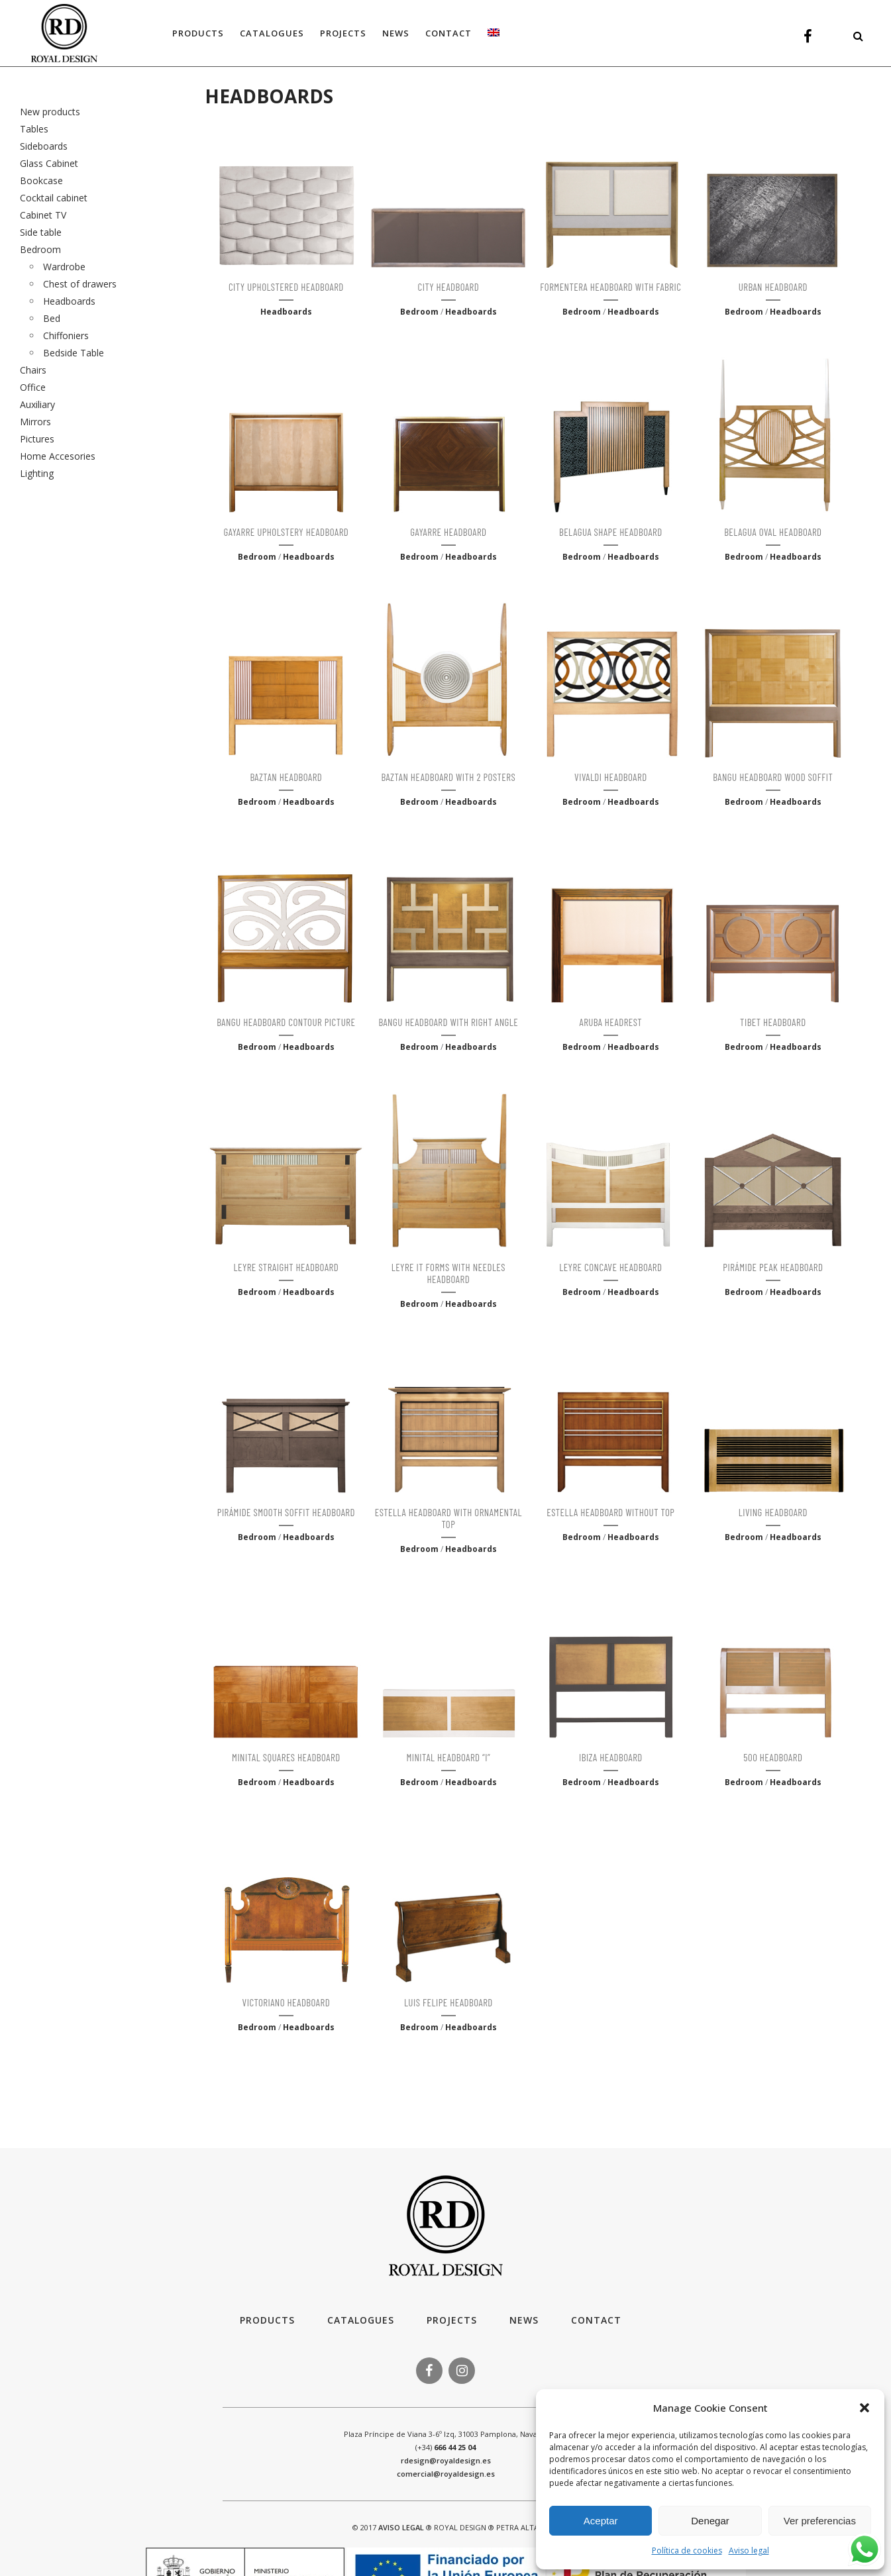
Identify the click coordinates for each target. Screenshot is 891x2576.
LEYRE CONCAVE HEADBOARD (610, 1267)
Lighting (37, 473)
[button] (864, 2407)
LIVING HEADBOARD (773, 1512)
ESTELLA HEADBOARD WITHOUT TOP (610, 1512)
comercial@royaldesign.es (446, 2474)
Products (267, 2320)
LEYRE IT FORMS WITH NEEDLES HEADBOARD (448, 1273)
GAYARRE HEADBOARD (448, 532)
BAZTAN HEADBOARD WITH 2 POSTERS (448, 777)
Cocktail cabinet (53, 197)
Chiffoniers (66, 335)
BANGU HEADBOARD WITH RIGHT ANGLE (449, 1022)
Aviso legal (749, 2550)
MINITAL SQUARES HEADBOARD (286, 1757)
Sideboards (44, 146)
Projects (452, 2320)
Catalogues (360, 2320)
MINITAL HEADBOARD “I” (448, 1757)
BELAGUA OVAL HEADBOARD (772, 532)
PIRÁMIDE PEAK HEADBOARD (773, 1267)
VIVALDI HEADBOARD (610, 777)
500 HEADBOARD (772, 1757)
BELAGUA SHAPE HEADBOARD (610, 532)
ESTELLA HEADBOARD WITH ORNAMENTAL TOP (448, 1518)
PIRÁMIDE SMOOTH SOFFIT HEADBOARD (286, 1512)
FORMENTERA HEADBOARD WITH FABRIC (610, 287)
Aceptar (601, 2520)
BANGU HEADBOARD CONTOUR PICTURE (286, 1022)
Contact (596, 2320)
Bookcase (41, 180)
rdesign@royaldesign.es (446, 2460)
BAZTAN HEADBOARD (286, 777)
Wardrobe (64, 266)
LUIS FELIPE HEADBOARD (448, 2002)
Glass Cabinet (49, 163)
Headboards (69, 301)
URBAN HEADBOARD (773, 287)
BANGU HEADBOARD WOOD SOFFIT (773, 777)
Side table (41, 232)
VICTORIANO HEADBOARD (286, 2002)
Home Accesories (57, 456)
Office (33, 387)
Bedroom (40, 249)
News (524, 2320)
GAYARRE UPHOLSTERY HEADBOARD (285, 532)
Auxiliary (37, 404)
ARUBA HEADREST (611, 1022)
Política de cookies (687, 2550)
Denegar (710, 2520)
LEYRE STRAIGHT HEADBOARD (286, 1267)
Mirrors (35, 421)
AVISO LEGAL (401, 2527)
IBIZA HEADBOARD (611, 1757)
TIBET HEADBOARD (773, 1022)
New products (50, 111)
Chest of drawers (80, 284)
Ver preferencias (820, 2520)
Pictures (37, 439)
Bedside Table (73, 352)
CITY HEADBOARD (449, 287)
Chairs (33, 370)
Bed (51, 318)
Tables (34, 129)
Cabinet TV (43, 215)
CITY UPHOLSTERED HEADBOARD (286, 287)
